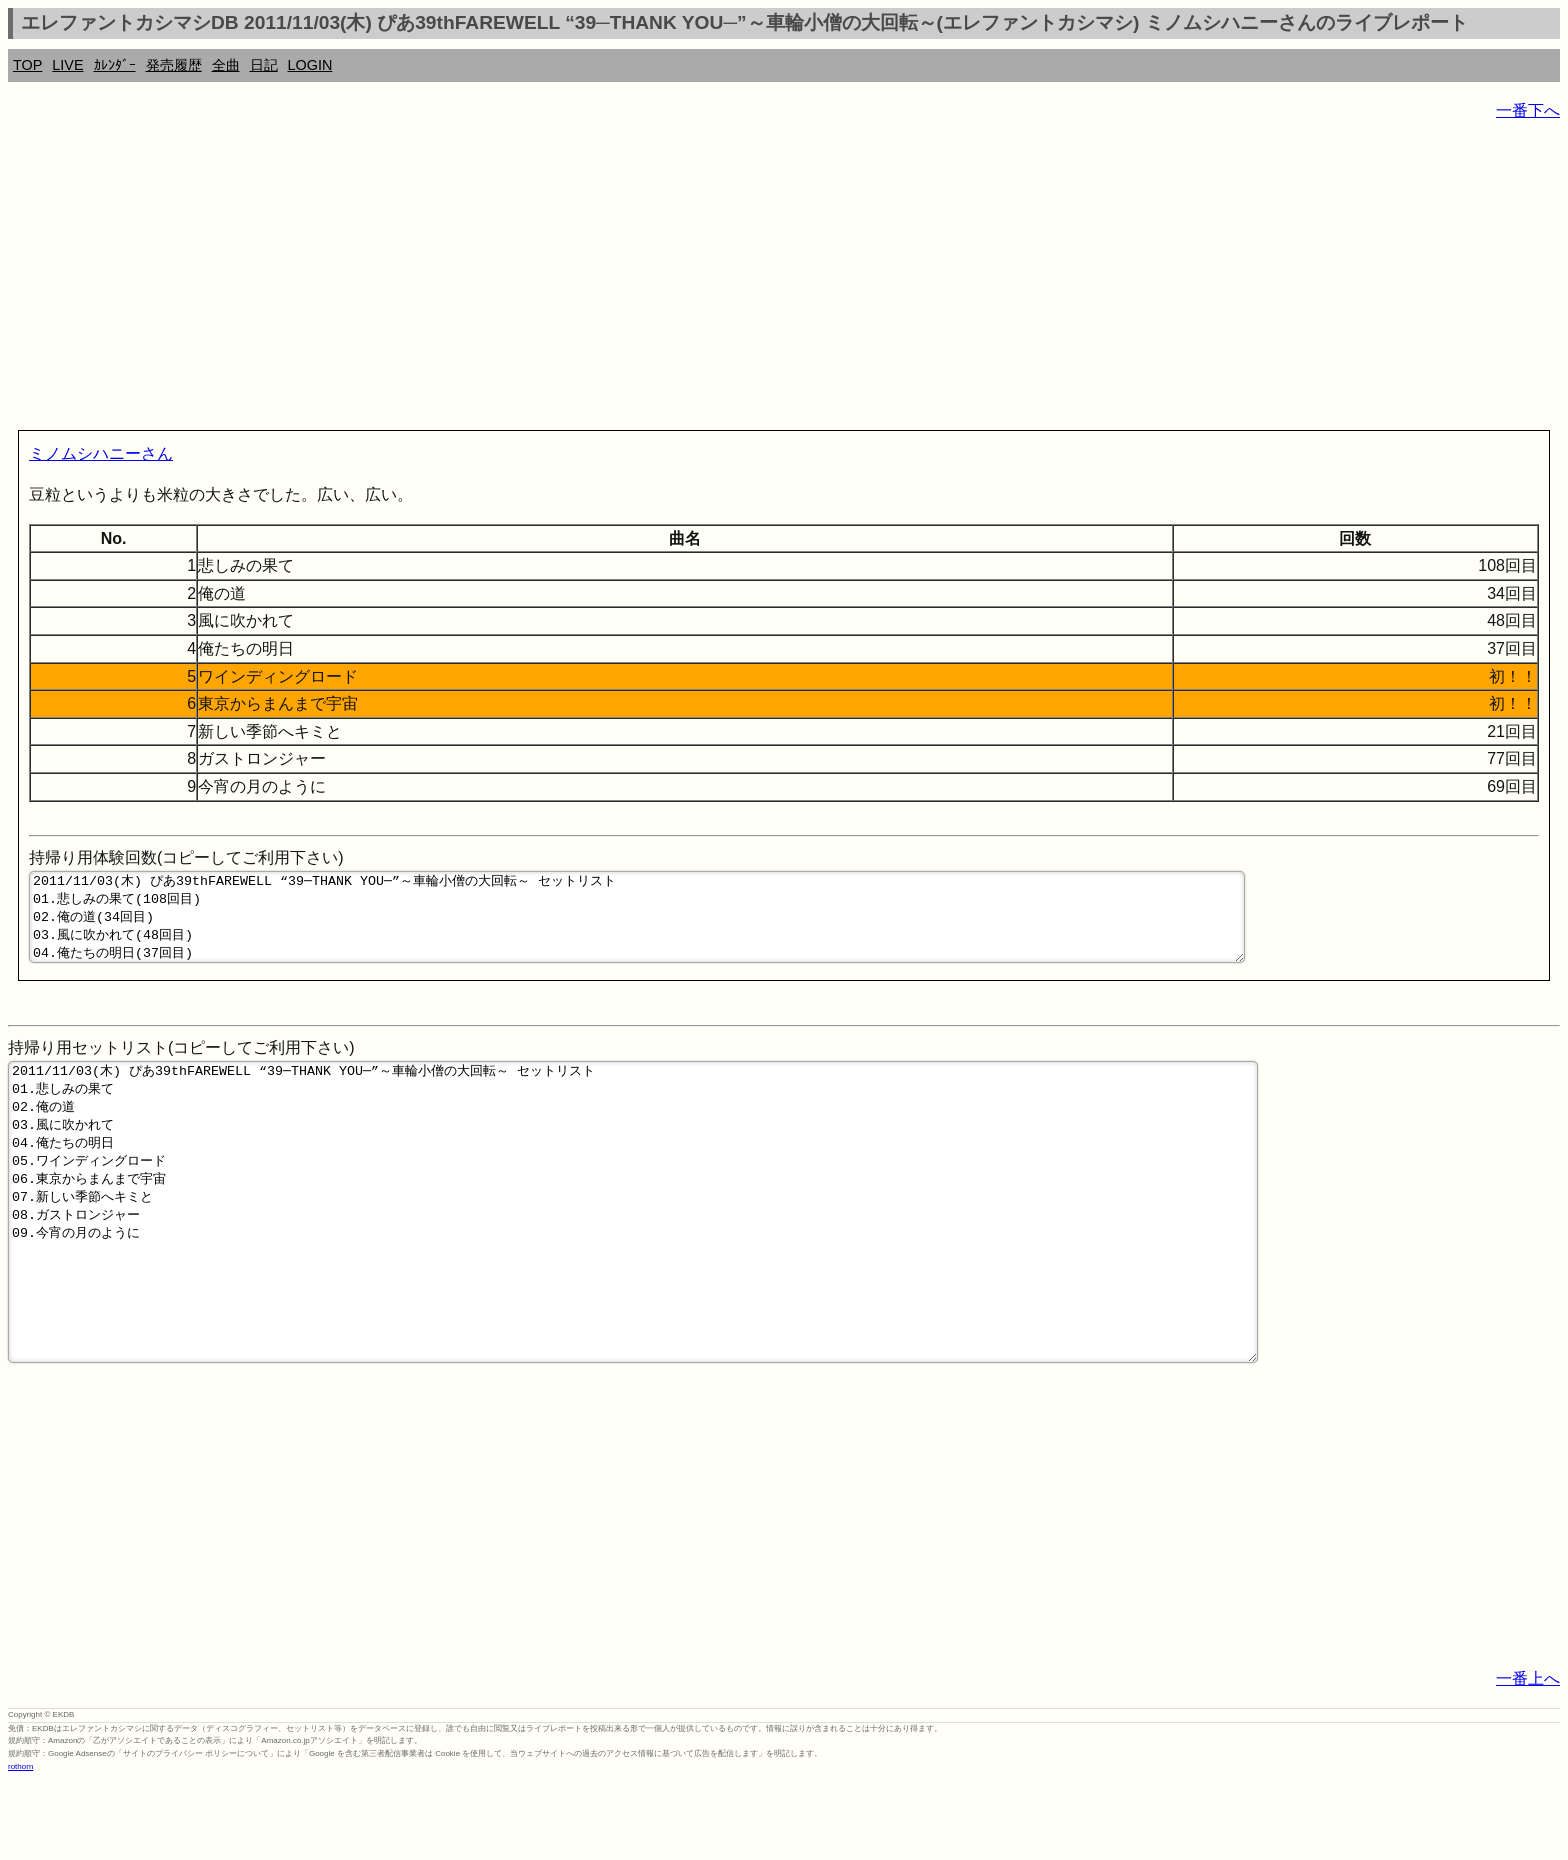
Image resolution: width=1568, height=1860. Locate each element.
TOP (27, 65)
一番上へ (1528, 1756)
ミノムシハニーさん (101, 453)
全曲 (226, 65)
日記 (264, 65)
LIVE (67, 65)
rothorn (20, 1844)
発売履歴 (174, 65)
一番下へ (1528, 110)
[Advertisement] (608, 280)
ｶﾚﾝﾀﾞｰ (115, 65)
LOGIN (310, 65)
